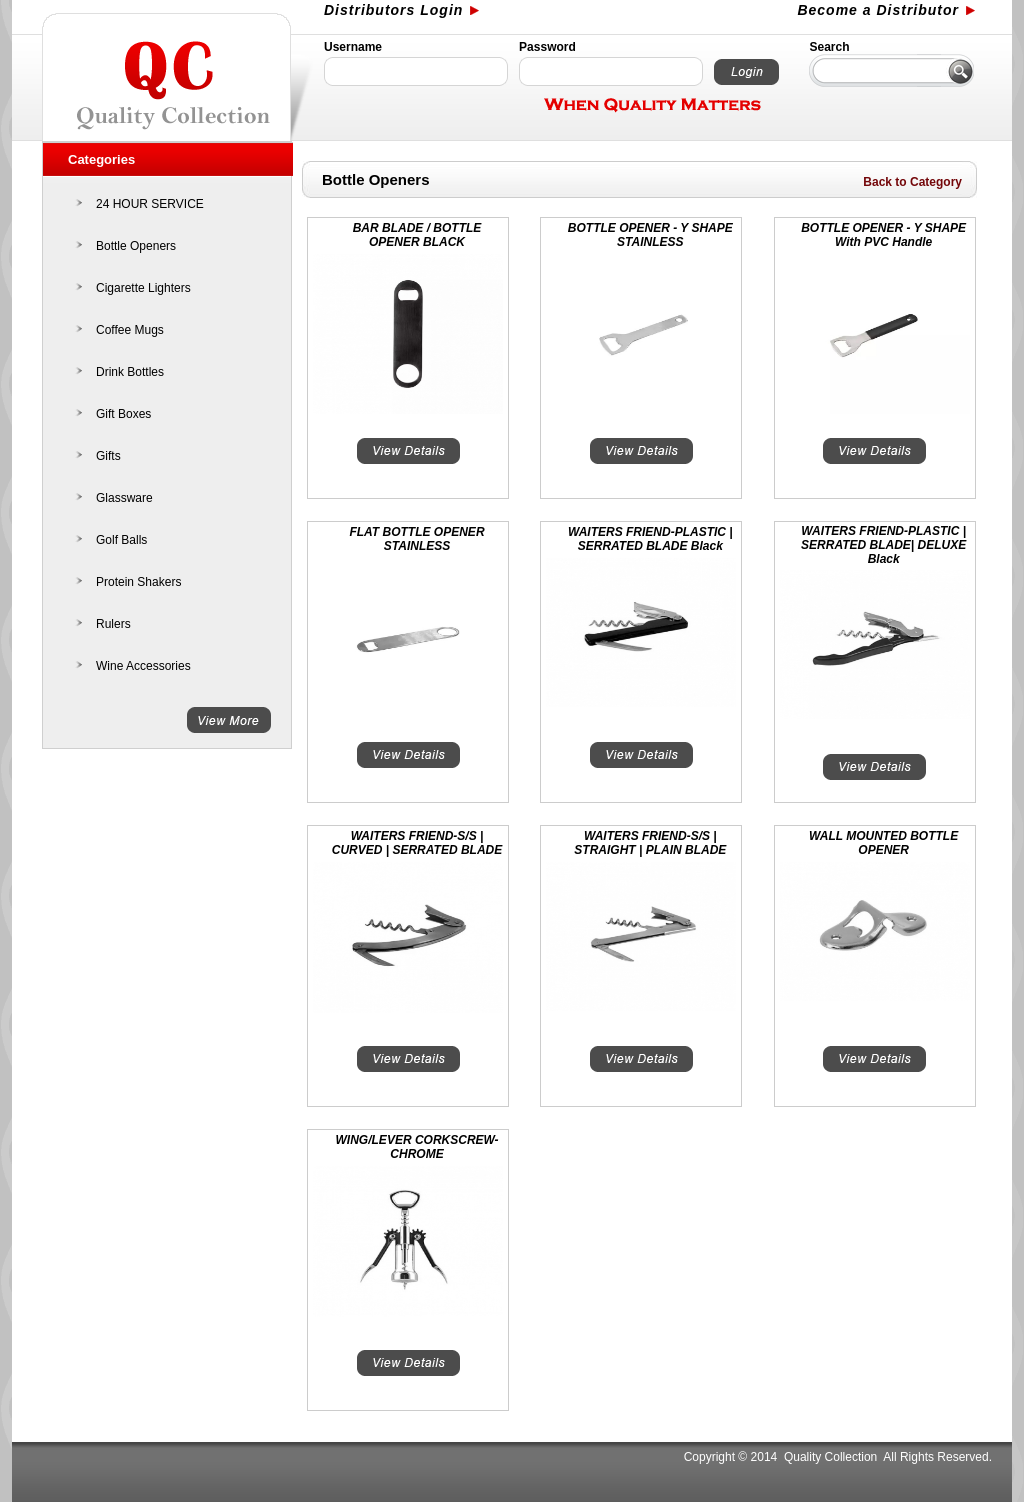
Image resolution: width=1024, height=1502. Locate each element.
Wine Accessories (143, 666)
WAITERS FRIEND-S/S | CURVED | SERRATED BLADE (417, 843)
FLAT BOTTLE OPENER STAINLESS (416, 539)
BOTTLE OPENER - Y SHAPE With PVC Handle (883, 235)
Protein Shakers (138, 582)
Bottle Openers (136, 246)
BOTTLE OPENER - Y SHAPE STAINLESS (650, 235)
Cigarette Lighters (143, 288)
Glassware (124, 498)
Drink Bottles (130, 372)
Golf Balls (121, 540)
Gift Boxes (123, 414)
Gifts (108, 456)
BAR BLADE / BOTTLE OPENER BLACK (417, 235)
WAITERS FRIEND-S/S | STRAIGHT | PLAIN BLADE (650, 843)
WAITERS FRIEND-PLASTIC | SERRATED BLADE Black (650, 539)
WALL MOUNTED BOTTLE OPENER (883, 843)
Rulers (113, 624)
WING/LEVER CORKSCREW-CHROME (417, 1147)
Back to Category (912, 182)
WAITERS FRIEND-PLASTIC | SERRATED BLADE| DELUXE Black (883, 545)
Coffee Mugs (130, 330)
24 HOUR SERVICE (150, 204)
